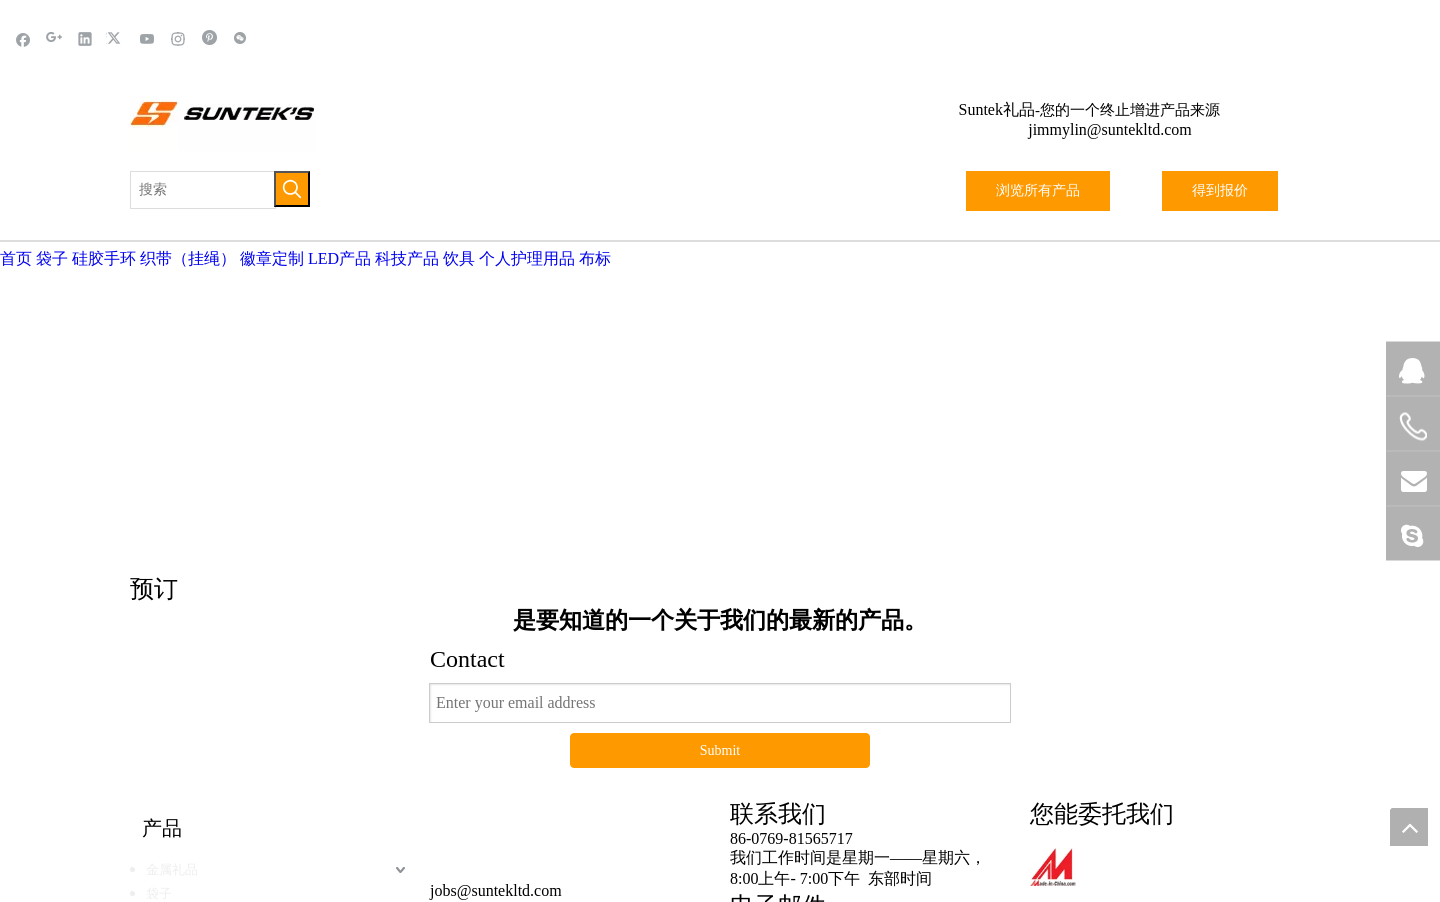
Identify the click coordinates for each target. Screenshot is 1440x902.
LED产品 (339, 258)
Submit (720, 522)
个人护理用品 (527, 258)
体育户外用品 (185, 737)
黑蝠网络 (783, 851)
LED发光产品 (184, 689)
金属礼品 (172, 641)
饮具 (459, 258)
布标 (595, 258)
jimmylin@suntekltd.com (1110, 129)
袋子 (52, 258)
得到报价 (1220, 190)
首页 (16, 258)
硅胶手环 (104, 258)
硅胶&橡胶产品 (190, 785)
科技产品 (407, 258)
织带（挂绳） (188, 258)
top (1409, 827)
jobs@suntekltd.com (496, 662)
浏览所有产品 (1038, 190)
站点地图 (861, 851)
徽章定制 (272, 258)
